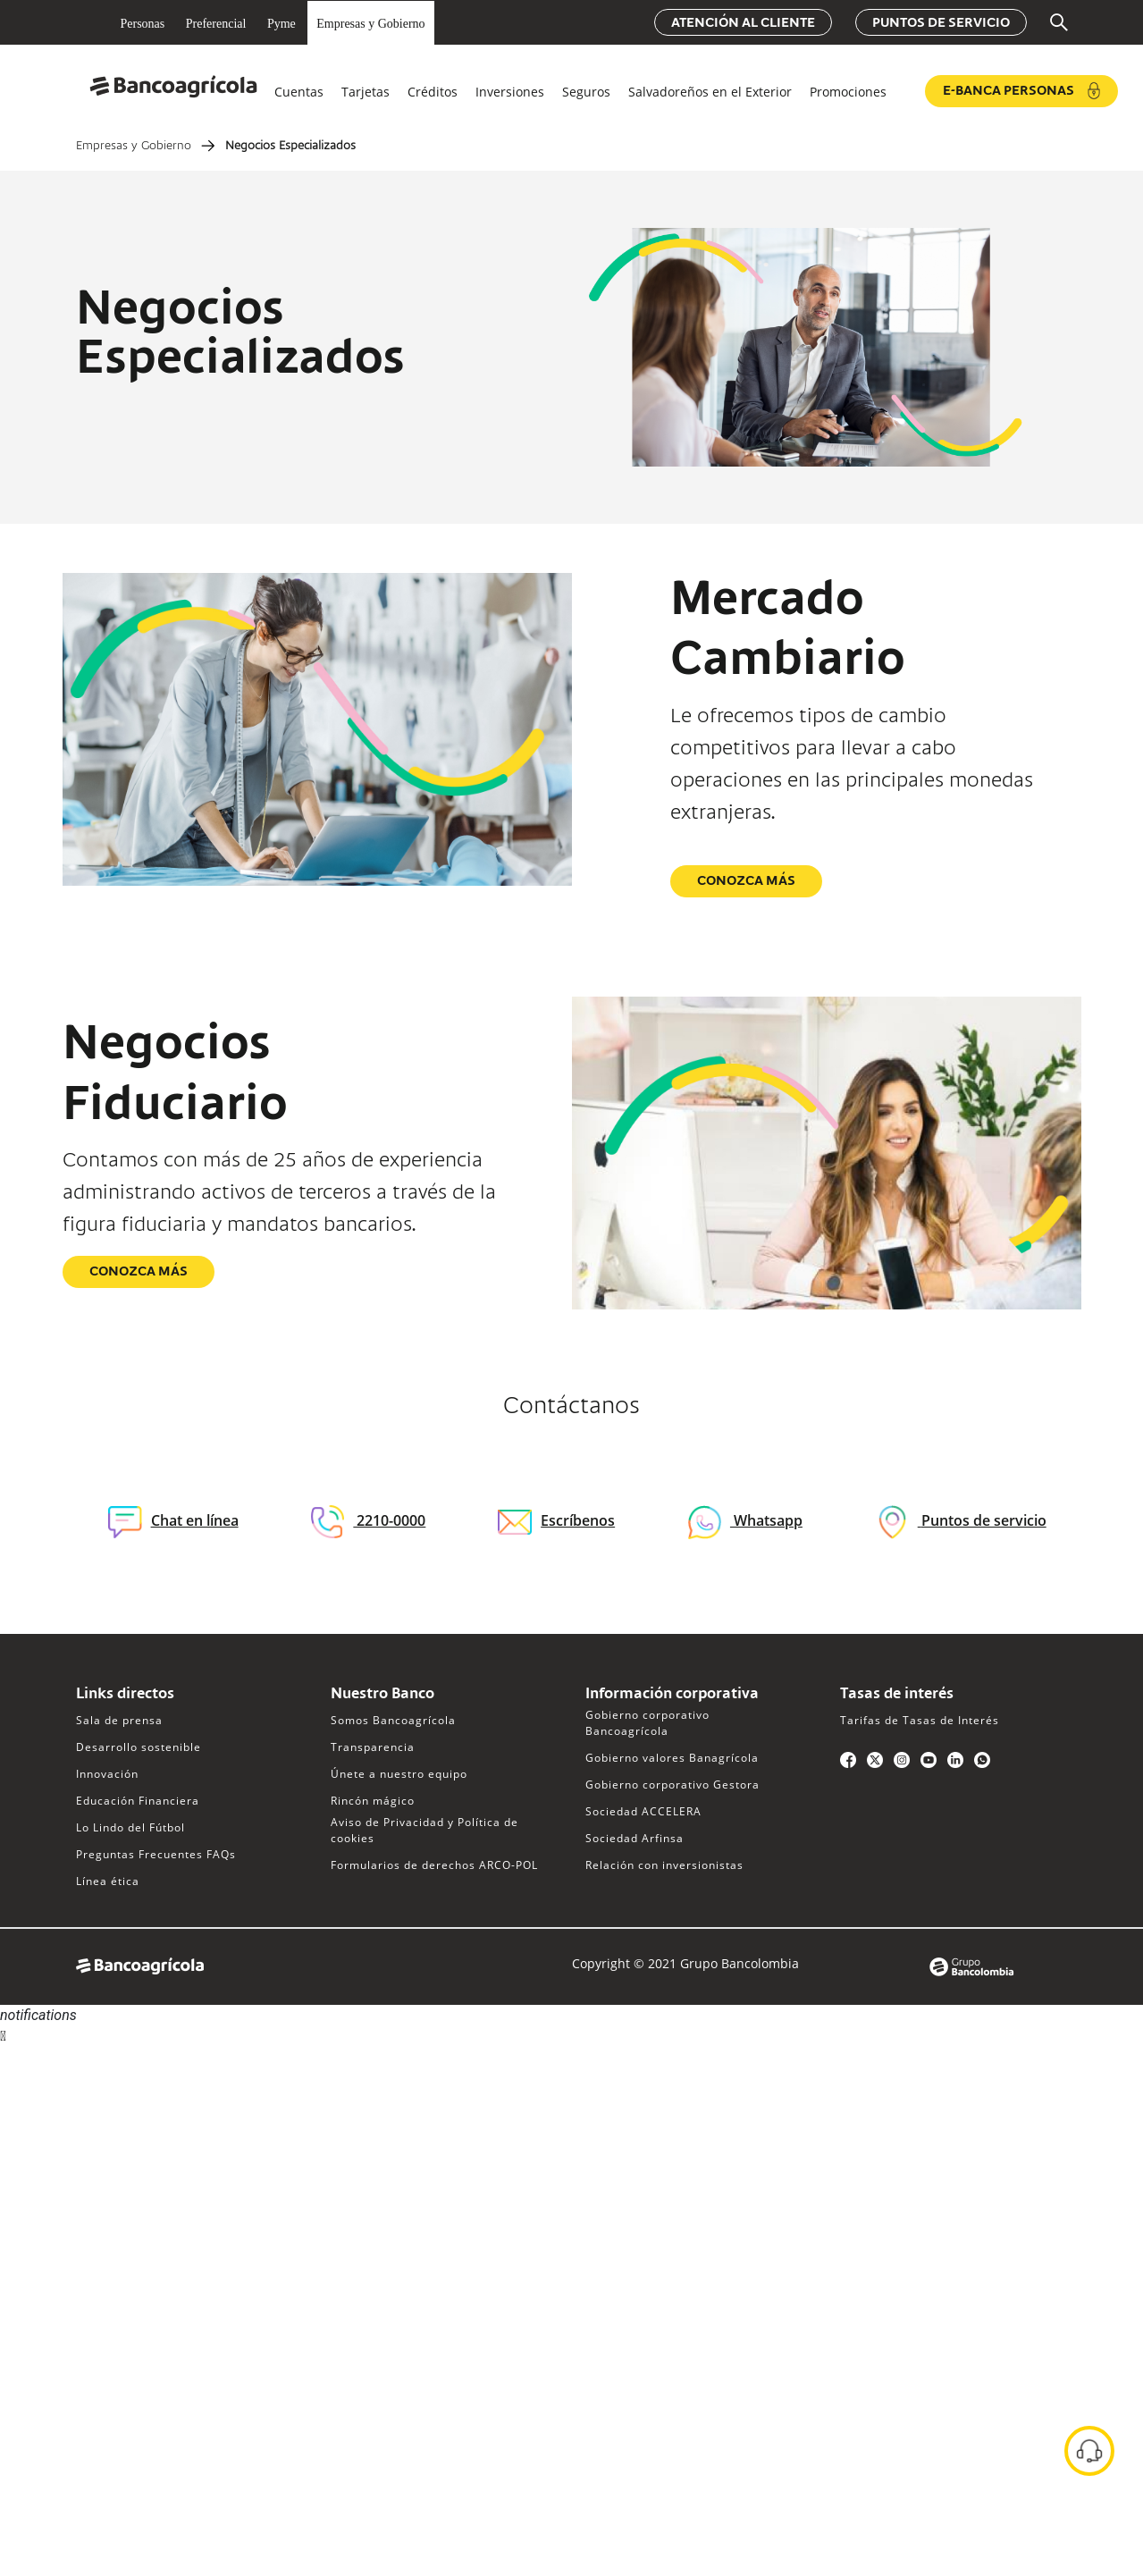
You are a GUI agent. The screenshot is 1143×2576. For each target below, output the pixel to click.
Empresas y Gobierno (370, 23)
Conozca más (746, 881)
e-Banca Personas (1021, 90)
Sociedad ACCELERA (643, 1811)
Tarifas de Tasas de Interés (919, 1720)
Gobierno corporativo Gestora (672, 1784)
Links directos (125, 1695)
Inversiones (509, 91)
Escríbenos (556, 1520)
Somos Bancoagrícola (393, 1720)
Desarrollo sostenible (138, 1747)
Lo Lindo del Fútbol (130, 1827)
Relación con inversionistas (664, 1865)
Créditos (433, 91)
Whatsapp (766, 1520)
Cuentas (299, 91)
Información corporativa (672, 1695)
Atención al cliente (743, 23)
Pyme (281, 23)
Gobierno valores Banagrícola (672, 1757)
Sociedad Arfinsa (634, 1838)
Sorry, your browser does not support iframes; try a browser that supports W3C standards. (134, 2114)
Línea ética (107, 1881)
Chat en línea (173, 1521)
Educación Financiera (137, 1800)
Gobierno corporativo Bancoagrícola (647, 1722)
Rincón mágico (373, 1800)
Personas (143, 23)
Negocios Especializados (290, 146)
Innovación (107, 1773)
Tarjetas (365, 91)
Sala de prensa (119, 1720)
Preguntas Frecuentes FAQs (156, 1854)
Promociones (848, 91)
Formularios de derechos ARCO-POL (434, 1865)
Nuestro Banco (382, 1695)
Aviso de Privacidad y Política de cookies (424, 1830)
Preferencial (216, 23)
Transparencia (373, 1747)
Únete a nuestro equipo (399, 1773)
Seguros (586, 91)
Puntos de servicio (941, 23)
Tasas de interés (897, 1695)
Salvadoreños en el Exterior (710, 91)
